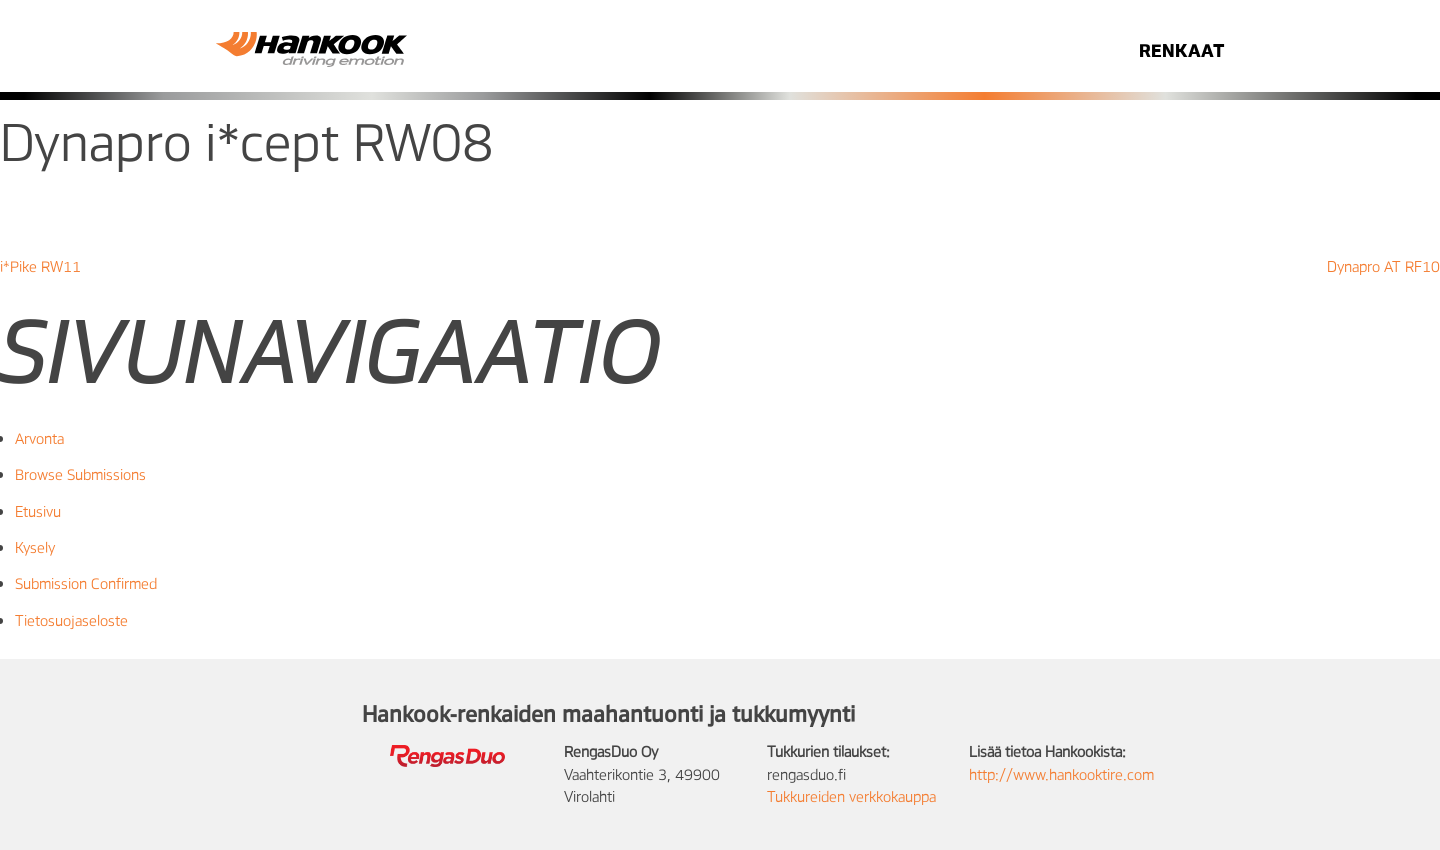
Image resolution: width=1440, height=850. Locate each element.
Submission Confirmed (86, 583)
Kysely (35, 547)
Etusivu (38, 511)
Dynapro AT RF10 (1383, 266)
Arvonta (39, 438)
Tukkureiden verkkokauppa (851, 796)
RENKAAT (1181, 50)
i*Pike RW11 (40, 266)
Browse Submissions (80, 474)
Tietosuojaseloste (71, 620)
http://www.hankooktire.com (1061, 774)
